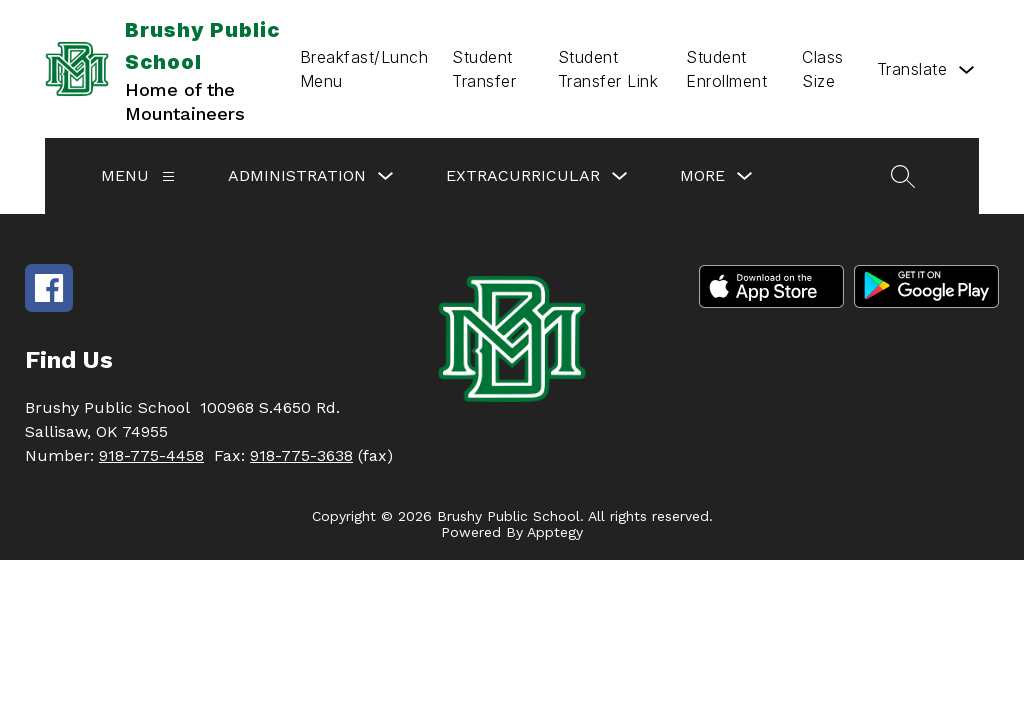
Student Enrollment (726, 69)
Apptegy (555, 532)
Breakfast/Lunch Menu (364, 69)
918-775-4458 (151, 455)
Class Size (823, 69)
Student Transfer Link (608, 69)
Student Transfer (484, 69)
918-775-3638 (301, 455)
